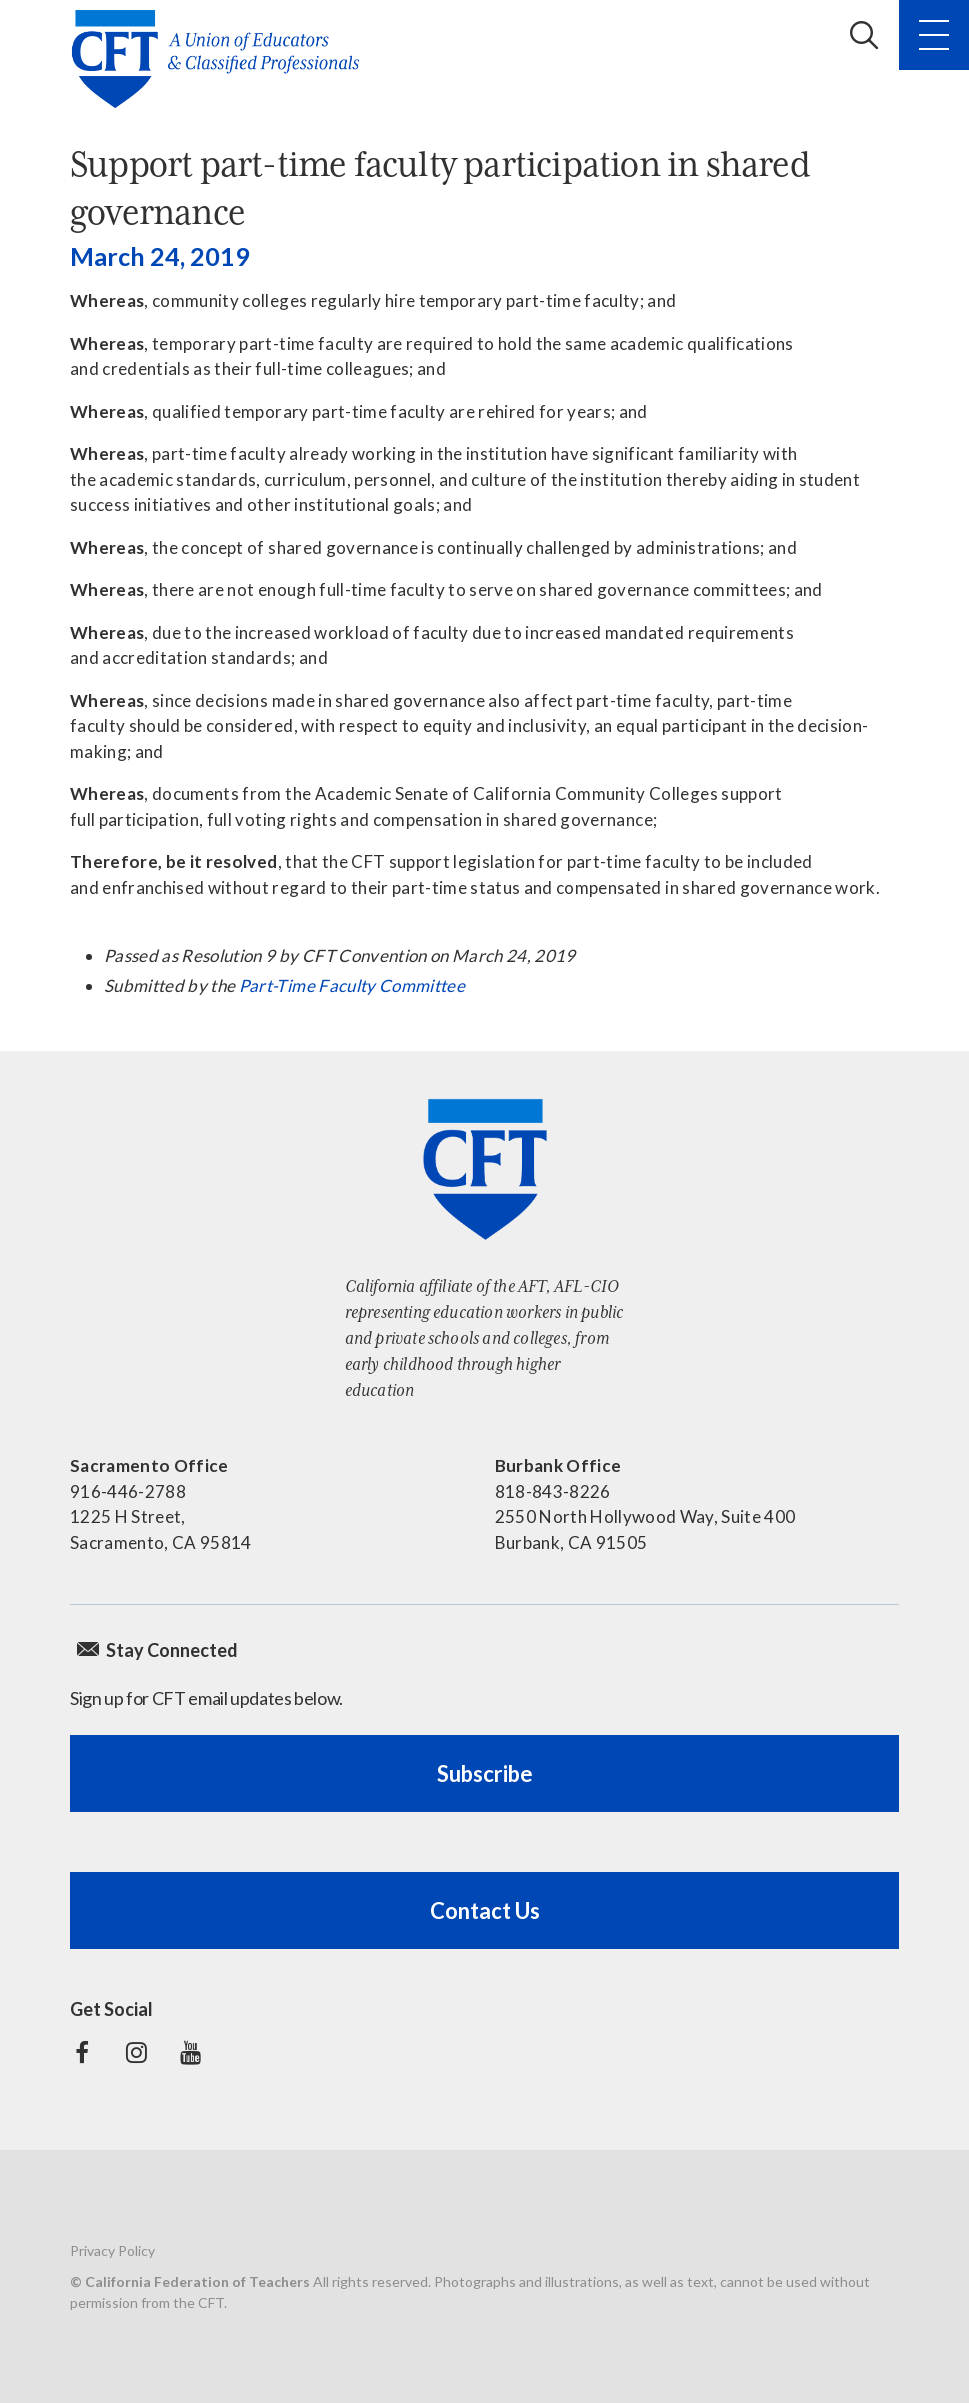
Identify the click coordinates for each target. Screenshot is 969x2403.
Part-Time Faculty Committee (352, 985)
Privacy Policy (112, 2250)
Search (864, 35)
